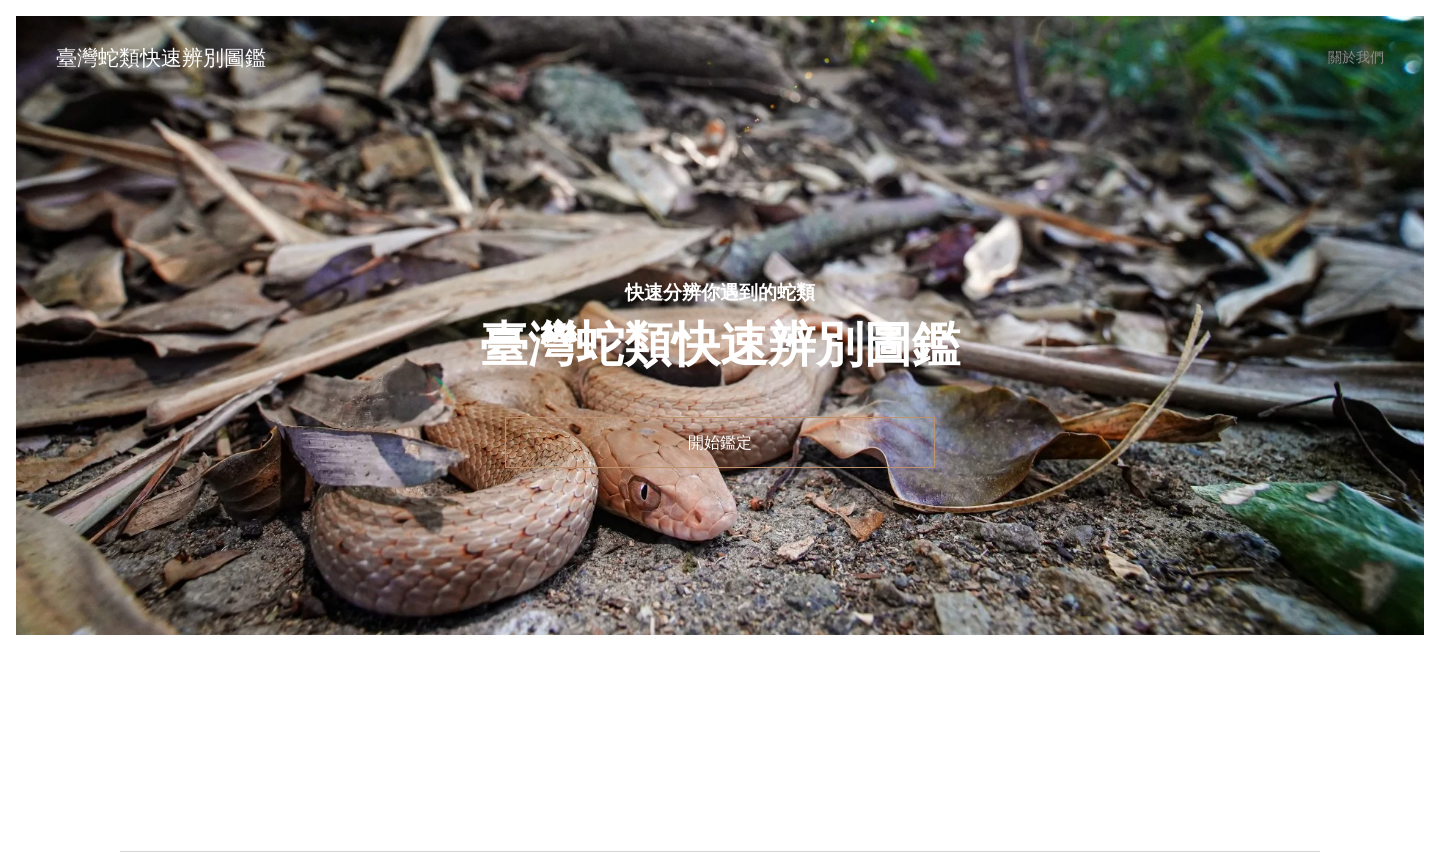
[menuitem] (1352, 57)
